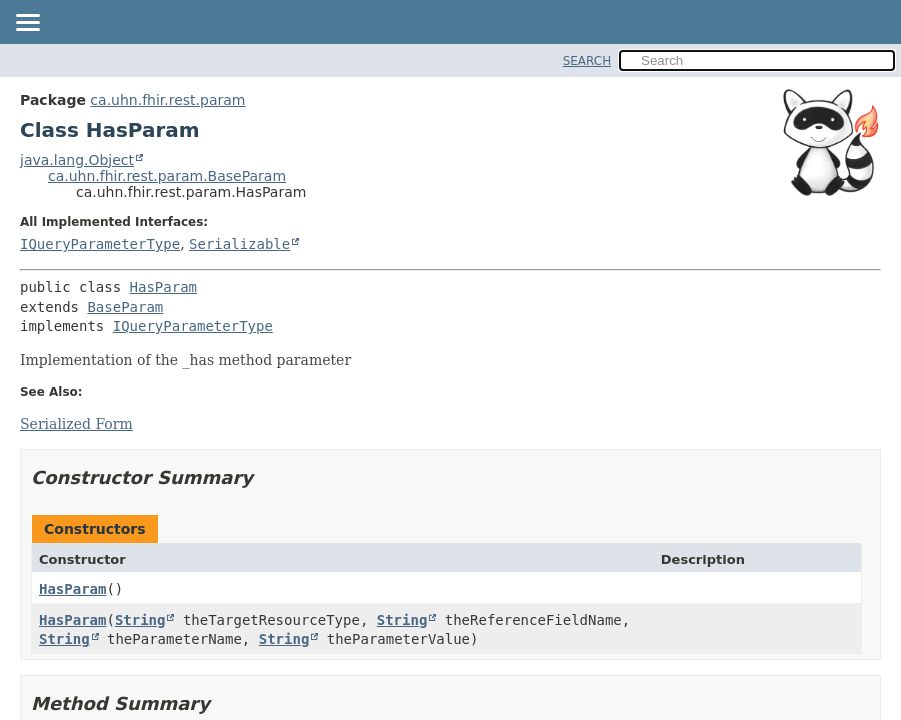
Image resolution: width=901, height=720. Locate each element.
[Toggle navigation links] (27, 24)
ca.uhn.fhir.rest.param (167, 100)
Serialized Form (76, 424)
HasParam (163, 287)
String (140, 620)
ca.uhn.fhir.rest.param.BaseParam (167, 176)
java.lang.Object (77, 160)
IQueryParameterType (100, 244)
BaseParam (125, 307)
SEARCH (587, 61)
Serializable (239, 244)
